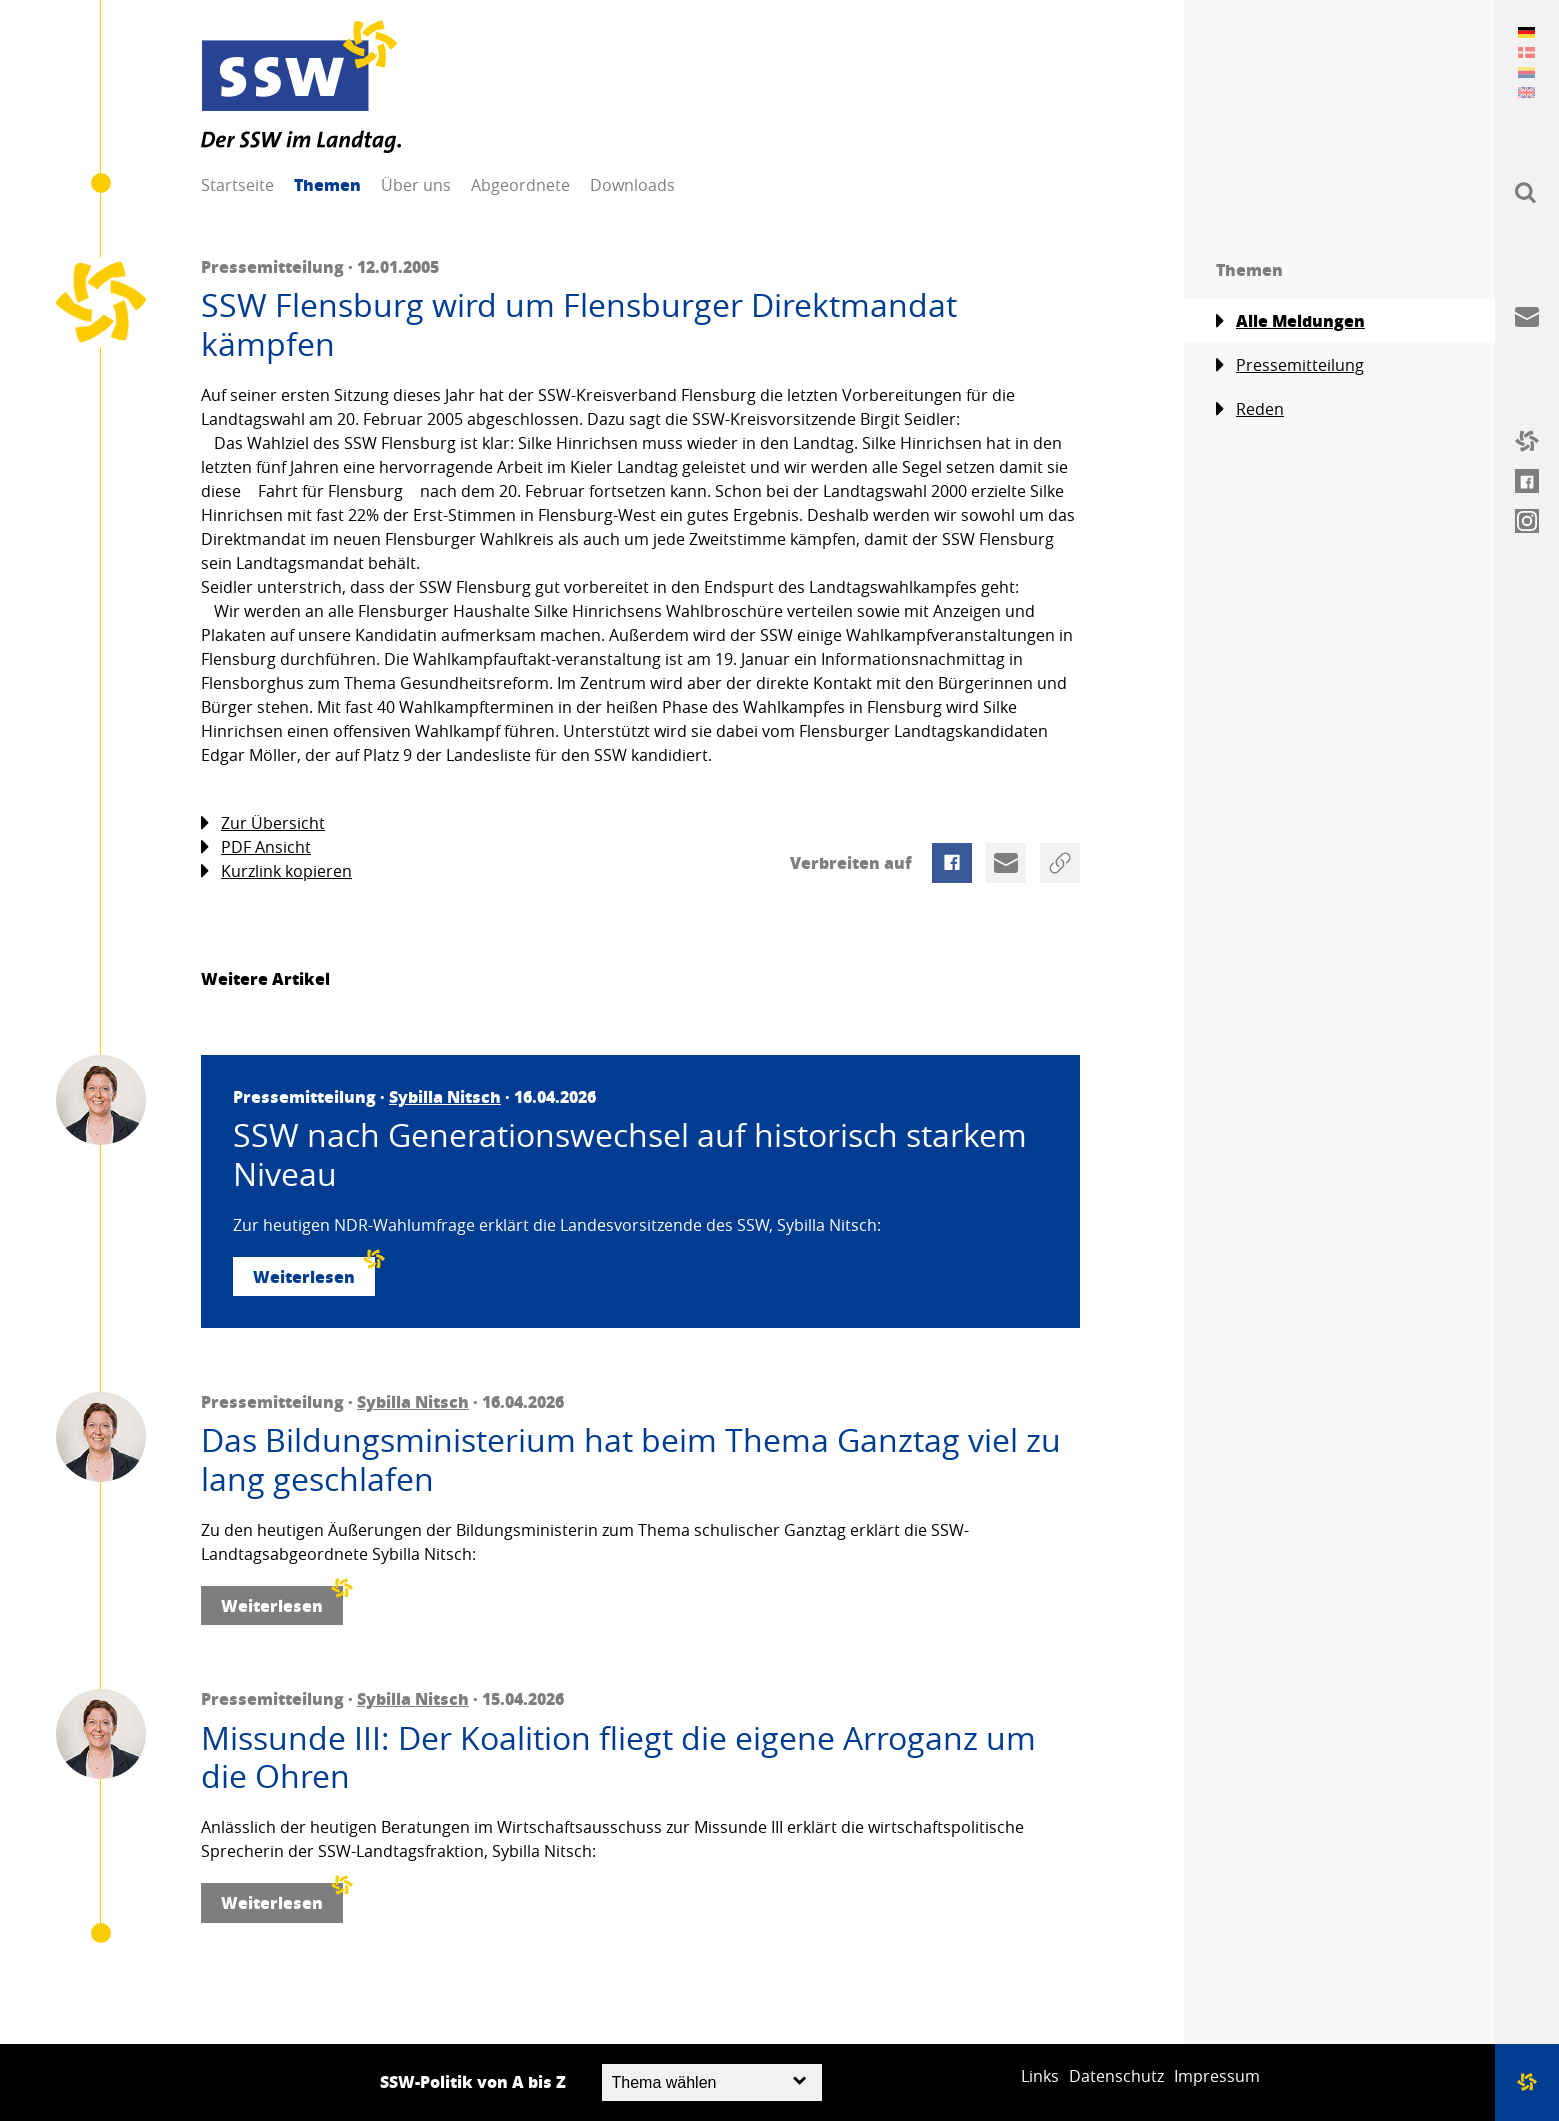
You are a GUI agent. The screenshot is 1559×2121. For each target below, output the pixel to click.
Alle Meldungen (1290, 321)
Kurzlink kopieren (276, 871)
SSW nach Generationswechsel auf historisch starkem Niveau (630, 1154)
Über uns (416, 185)
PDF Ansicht (256, 847)
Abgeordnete (520, 185)
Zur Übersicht (263, 823)
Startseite (237, 185)
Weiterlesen (314, 1272)
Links (1040, 2076)
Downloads (632, 185)
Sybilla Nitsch (445, 1096)
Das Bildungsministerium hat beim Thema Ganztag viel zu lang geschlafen (631, 1459)
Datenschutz (1116, 2076)
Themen (327, 184)
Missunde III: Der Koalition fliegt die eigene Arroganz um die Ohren (618, 1757)
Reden (1250, 409)
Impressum (1217, 2076)
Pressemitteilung (1290, 365)
